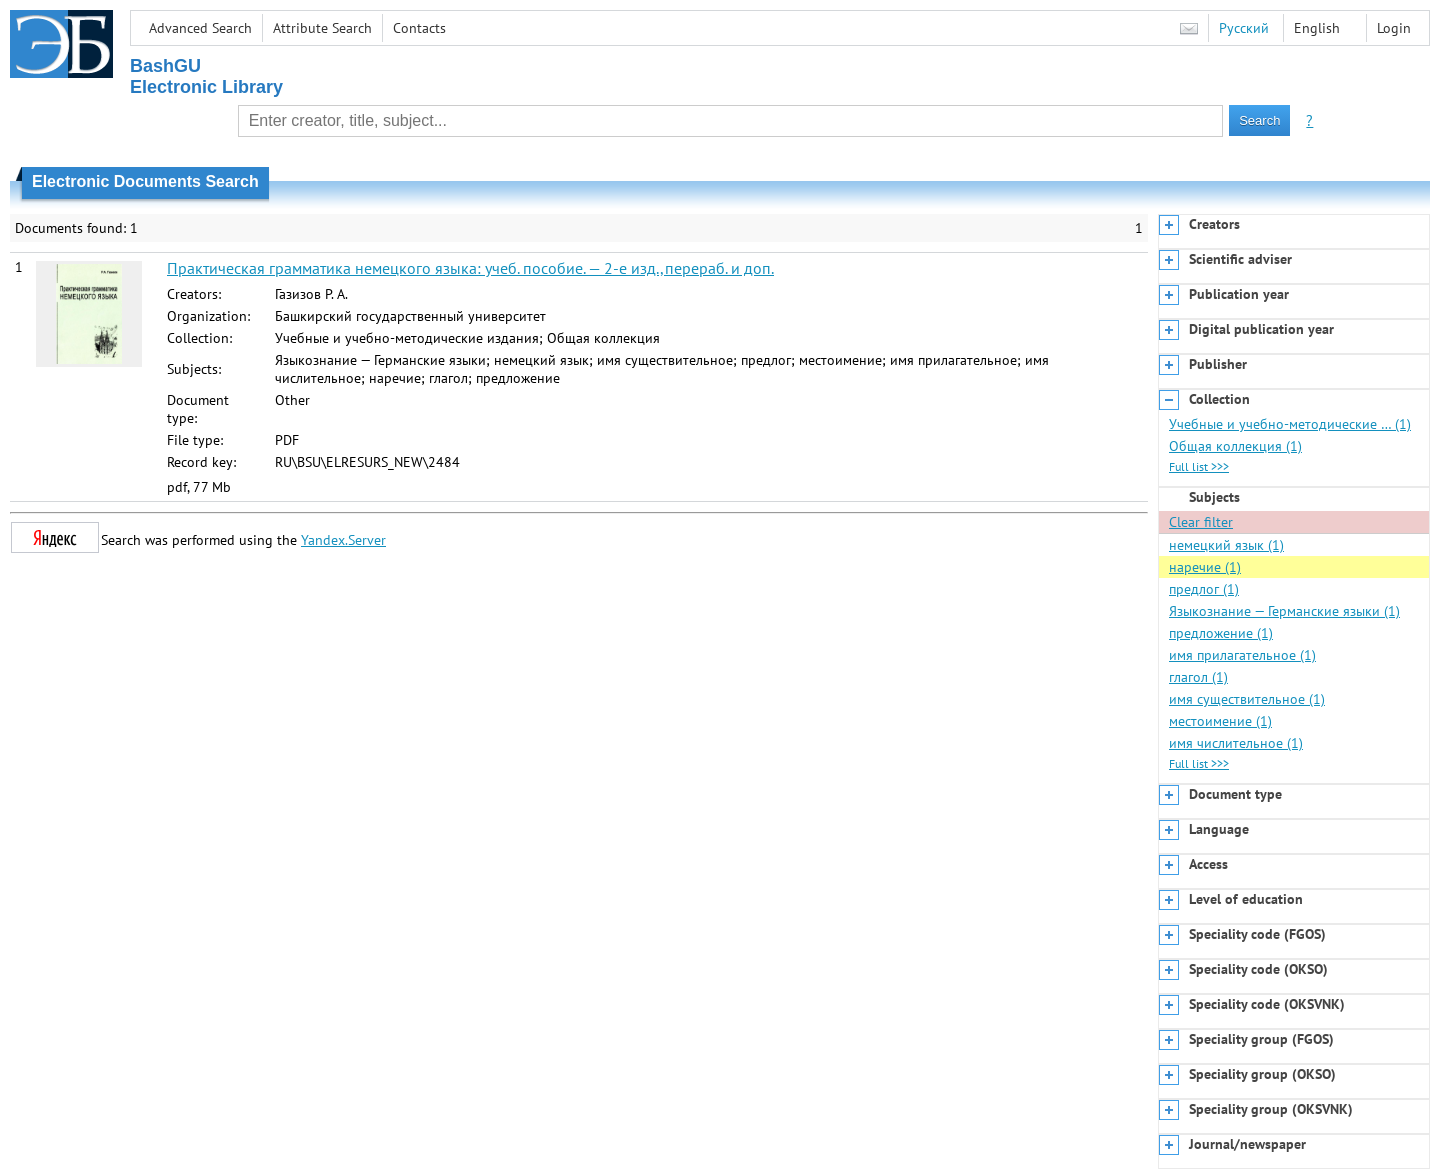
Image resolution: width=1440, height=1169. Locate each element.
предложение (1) (1221, 633)
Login (1394, 28)
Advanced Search (200, 28)
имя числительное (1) (1236, 743)
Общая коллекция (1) (1235, 446)
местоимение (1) (1220, 721)
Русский (1244, 28)
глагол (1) (1198, 677)
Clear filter (1201, 522)
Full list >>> (1199, 466)
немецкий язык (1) (1226, 545)
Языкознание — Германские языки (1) (1284, 611)
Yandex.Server (343, 540)
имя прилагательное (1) (1242, 655)
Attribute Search (322, 28)
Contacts (419, 28)
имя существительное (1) (1247, 699)
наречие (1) (1205, 567)
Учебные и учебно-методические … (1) (1290, 424)
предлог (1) (1204, 589)
